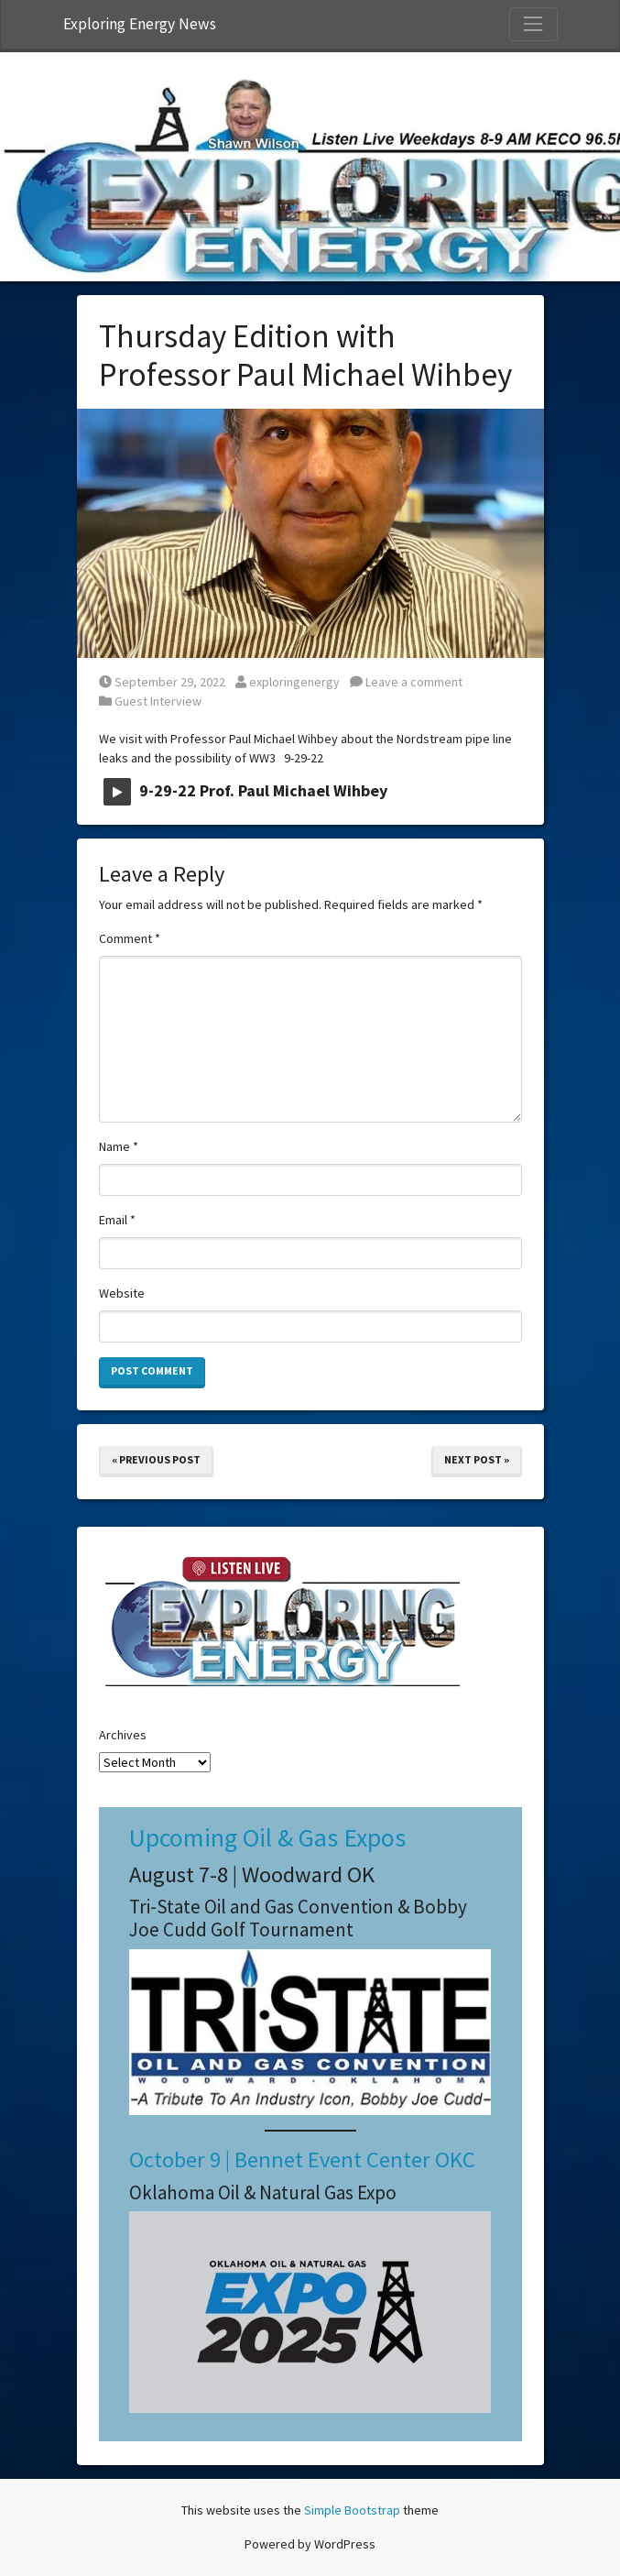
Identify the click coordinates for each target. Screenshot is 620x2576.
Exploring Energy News (139, 24)
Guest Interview (157, 701)
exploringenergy (287, 682)
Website (122, 1293)
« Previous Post (156, 1459)
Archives (123, 1734)
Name (118, 1146)
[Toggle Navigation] (533, 23)
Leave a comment (406, 682)
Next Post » (476, 1459)
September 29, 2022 (162, 682)
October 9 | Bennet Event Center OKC (302, 2159)
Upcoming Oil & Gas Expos (267, 1837)
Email (117, 1219)
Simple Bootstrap (352, 2510)
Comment (129, 938)
